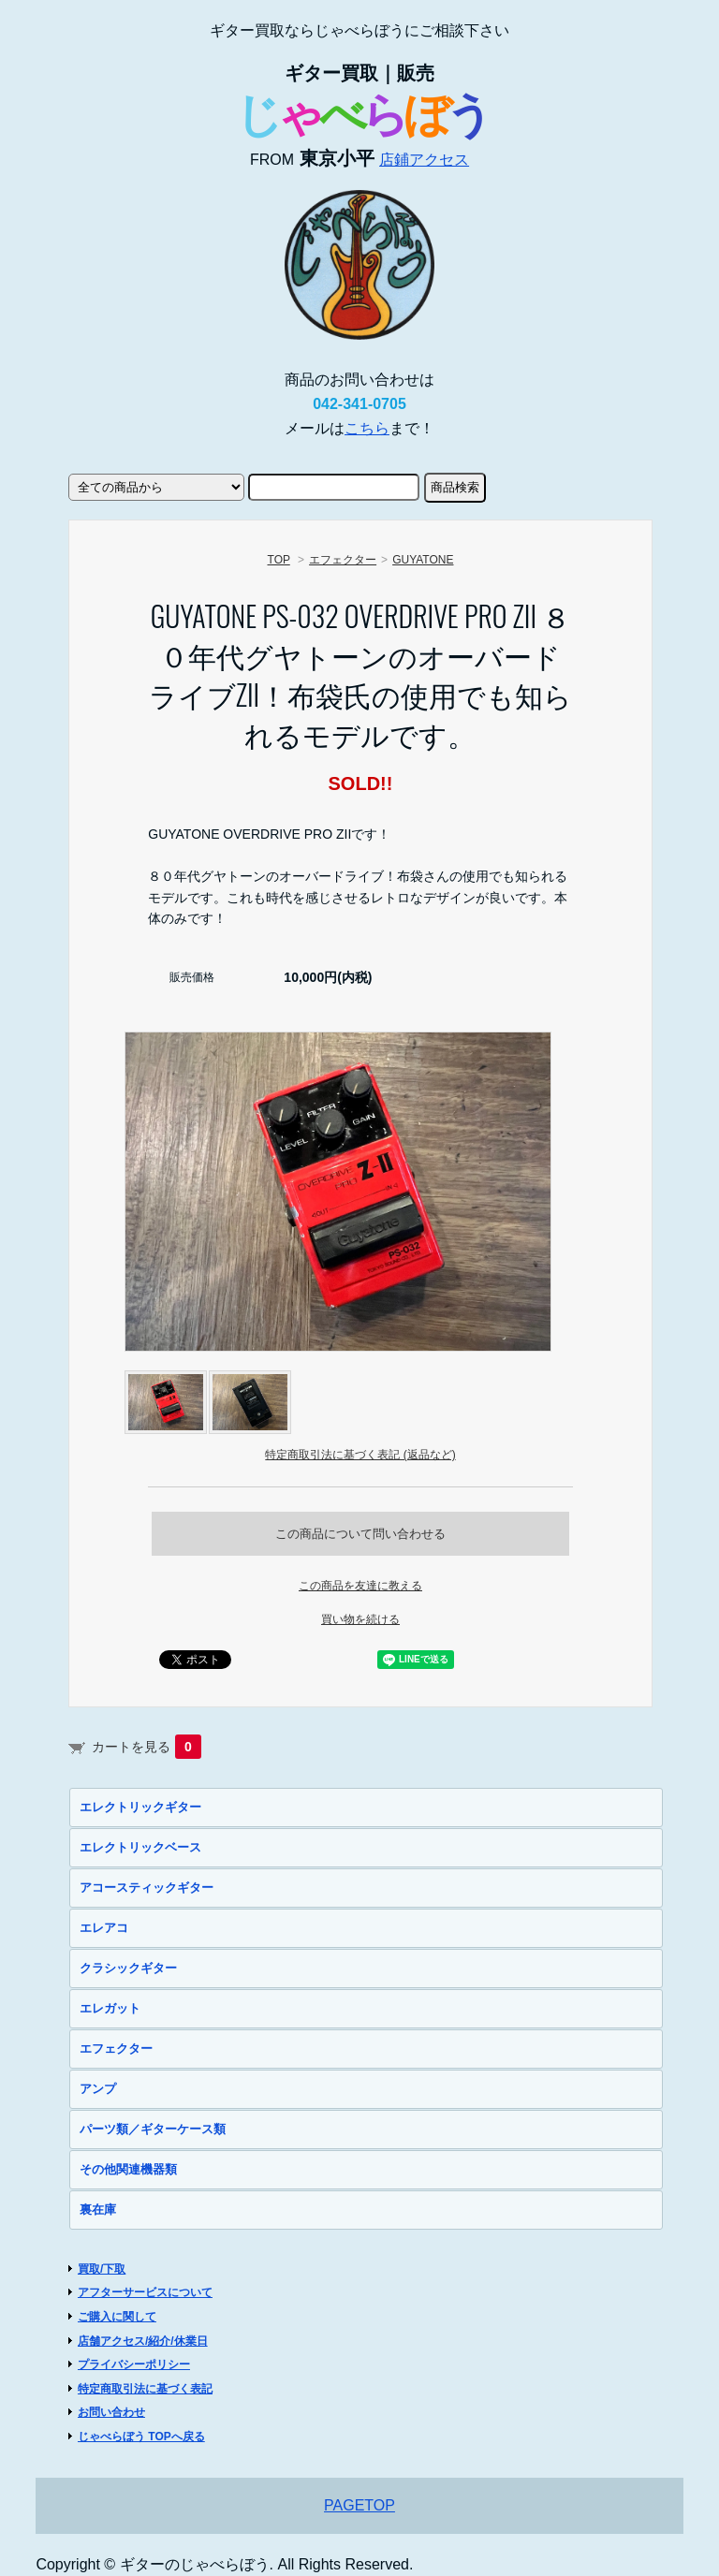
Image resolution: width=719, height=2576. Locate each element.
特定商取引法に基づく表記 (145, 2388)
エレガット (110, 2008)
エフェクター (342, 559)
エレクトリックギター (140, 1807)
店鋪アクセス (424, 160)
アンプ (98, 2089)
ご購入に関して (117, 2316)
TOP (279, 559)
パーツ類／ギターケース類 (153, 2129)
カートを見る (146, 1746)
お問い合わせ (111, 2412)
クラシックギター (128, 1968)
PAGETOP (359, 2505)
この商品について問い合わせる (360, 1534)
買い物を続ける (360, 1619)
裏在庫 (98, 2210)
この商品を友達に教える (360, 1585)
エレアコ (104, 1928)
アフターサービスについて (145, 2292)
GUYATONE (422, 559)
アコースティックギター (146, 1888)
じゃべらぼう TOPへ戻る (141, 2436)
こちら (367, 428)
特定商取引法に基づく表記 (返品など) (360, 1454)
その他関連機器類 (128, 2169)
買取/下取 (101, 2269)
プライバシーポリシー (134, 2364)
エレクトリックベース (140, 1847)
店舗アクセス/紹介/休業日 (143, 2341)
